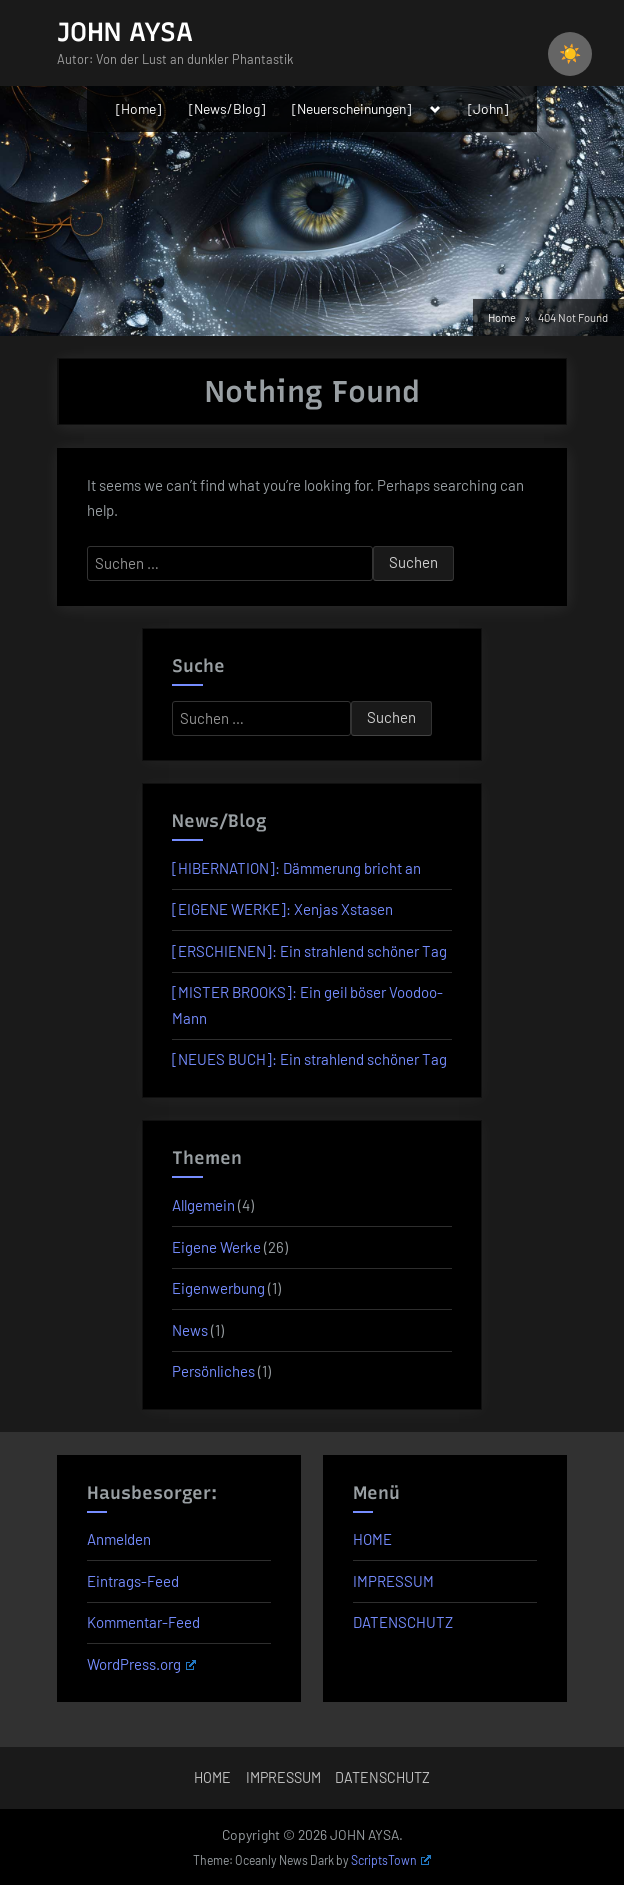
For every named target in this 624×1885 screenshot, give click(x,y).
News (190, 1330)
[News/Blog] (227, 108)
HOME (372, 1539)
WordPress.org (141, 1664)
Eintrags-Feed (133, 1581)
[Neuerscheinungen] (351, 108)
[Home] (138, 108)
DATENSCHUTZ (403, 1622)
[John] (488, 108)
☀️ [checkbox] (570, 54)
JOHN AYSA (125, 32)
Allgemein (203, 1205)
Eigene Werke (216, 1247)
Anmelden (119, 1539)
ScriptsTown (391, 1860)
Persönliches (213, 1371)
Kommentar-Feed (143, 1622)
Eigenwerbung (218, 1288)
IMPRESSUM (393, 1581)
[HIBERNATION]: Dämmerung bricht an (296, 868)
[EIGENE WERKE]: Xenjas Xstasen (282, 909)
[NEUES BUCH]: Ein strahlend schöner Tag (309, 1059)
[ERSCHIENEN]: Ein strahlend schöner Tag (309, 951)
